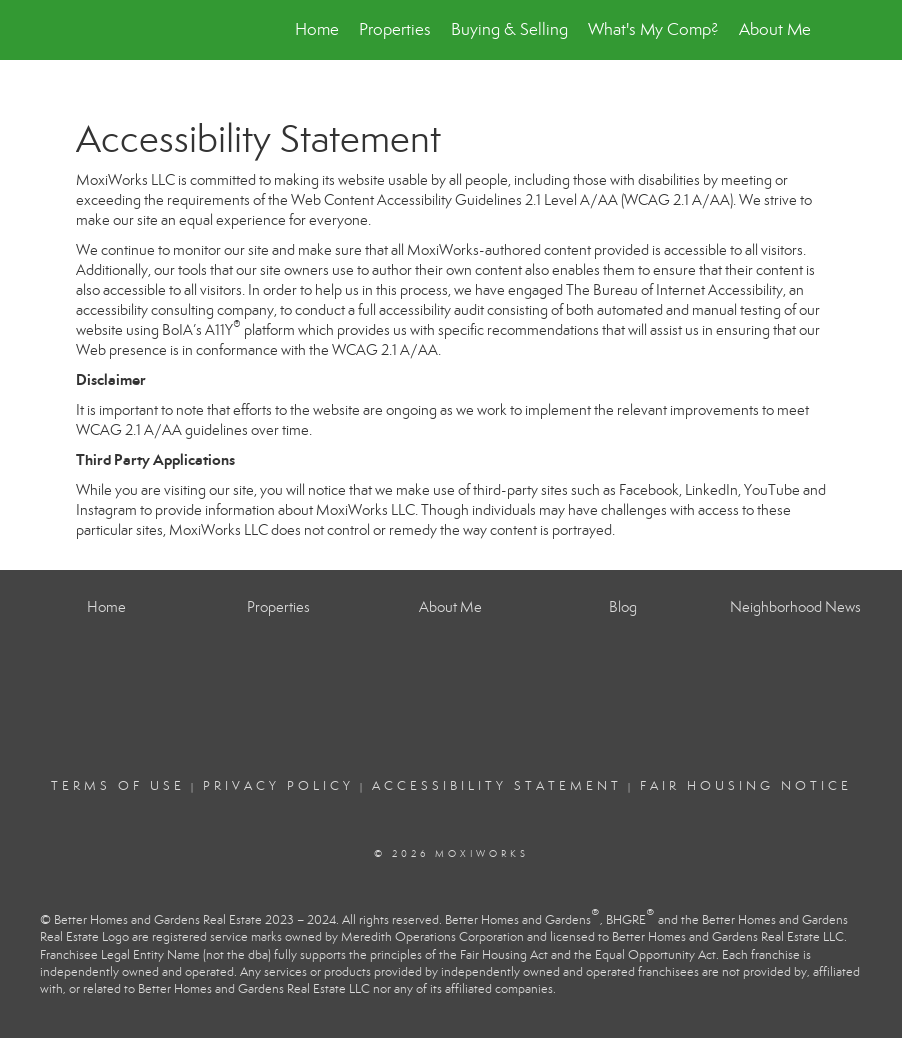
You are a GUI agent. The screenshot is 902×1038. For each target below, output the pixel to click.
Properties (395, 29)
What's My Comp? (653, 29)
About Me (775, 29)
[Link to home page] (86, 30)
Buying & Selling (509, 29)
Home (317, 29)
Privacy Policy (278, 786)
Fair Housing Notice (746, 786)
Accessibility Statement (497, 786)
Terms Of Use (118, 786)
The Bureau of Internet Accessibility (674, 290)
